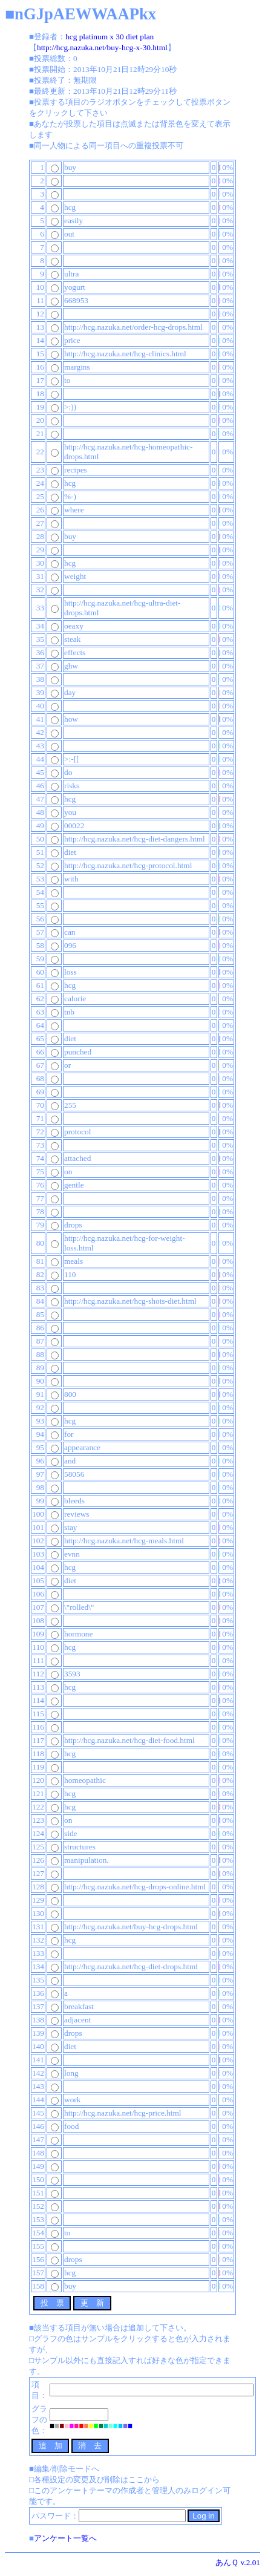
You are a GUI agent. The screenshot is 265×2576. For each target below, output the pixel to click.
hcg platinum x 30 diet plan (109, 36)
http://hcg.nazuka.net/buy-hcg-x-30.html (102, 47)
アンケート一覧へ (65, 2538)
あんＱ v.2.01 (237, 2562)
